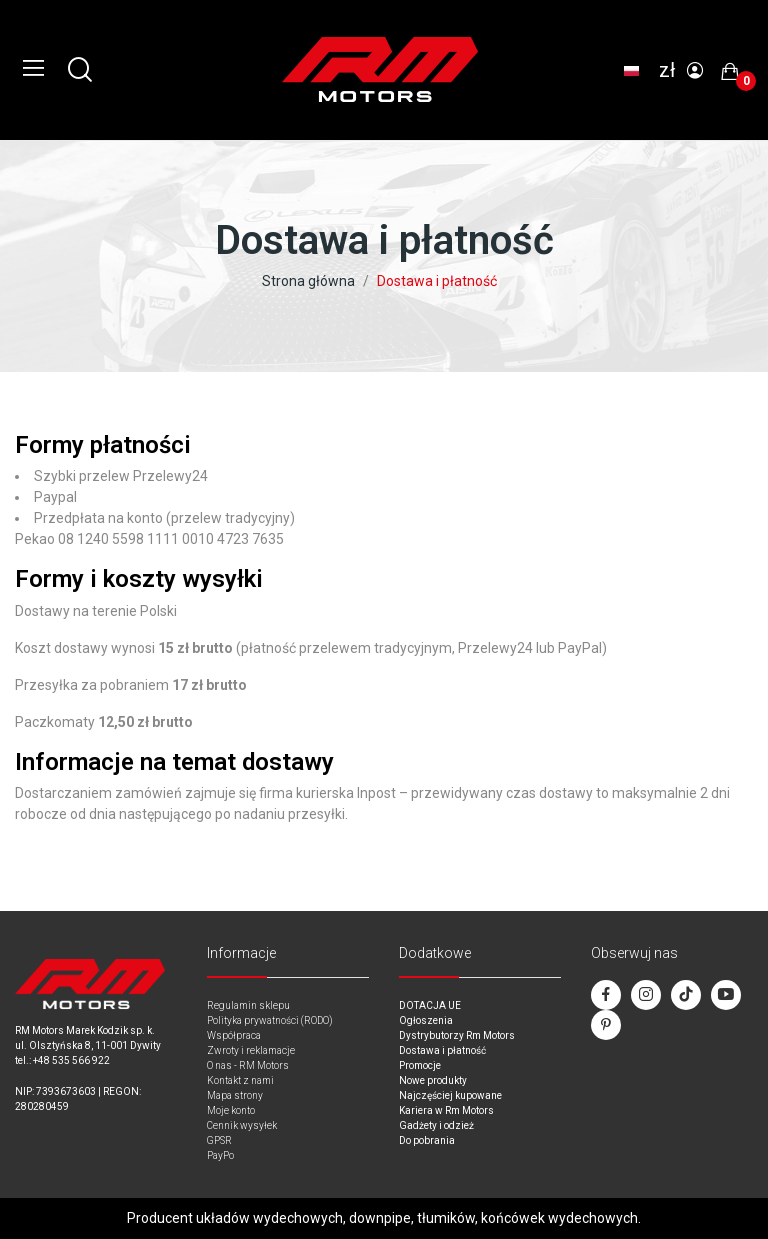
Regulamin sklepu (248, 1005)
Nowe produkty (433, 1080)
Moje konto (231, 1110)
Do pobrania (427, 1140)
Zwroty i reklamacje (251, 1050)
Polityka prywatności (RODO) (270, 1020)
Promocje (420, 1065)
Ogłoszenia (426, 1020)
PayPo (220, 1155)
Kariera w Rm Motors (446, 1110)
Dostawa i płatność (442, 1050)
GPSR (219, 1140)
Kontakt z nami (240, 1080)
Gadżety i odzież (436, 1125)
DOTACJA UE (430, 1005)
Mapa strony (235, 1095)
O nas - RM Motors (248, 1065)
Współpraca (234, 1035)
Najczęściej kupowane (450, 1095)
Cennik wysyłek (242, 1125)
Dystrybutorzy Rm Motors (457, 1035)
